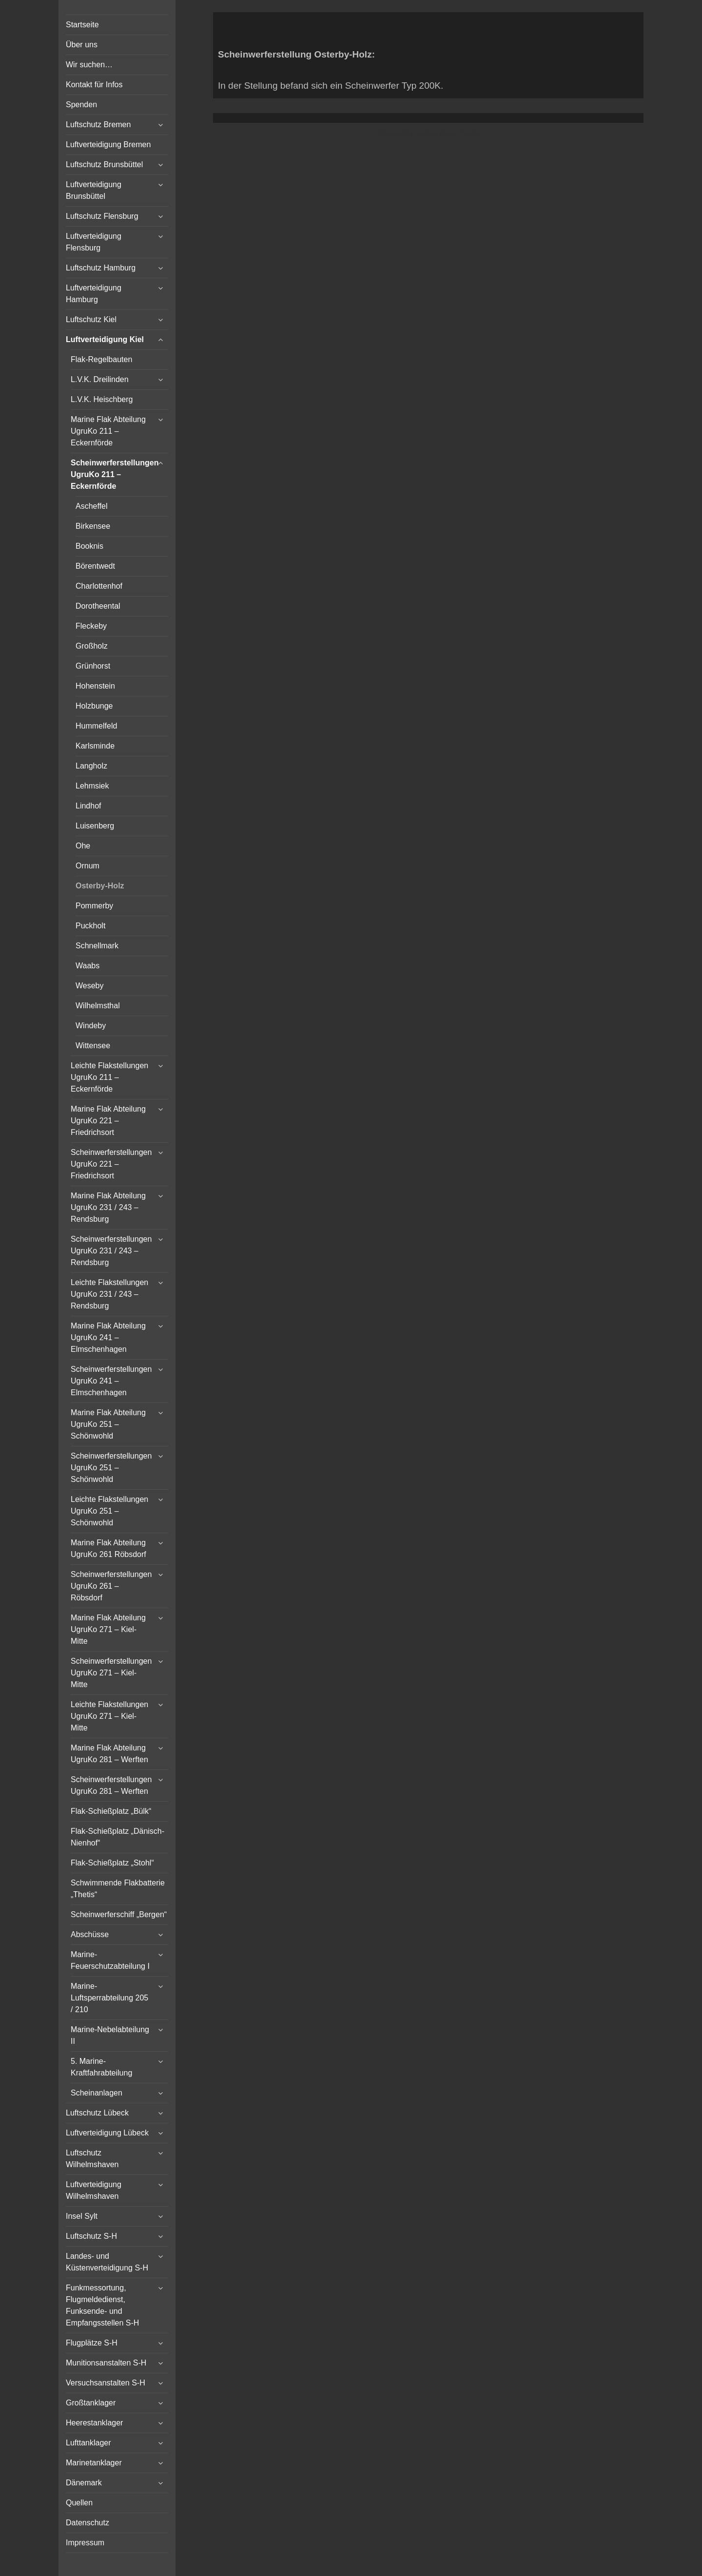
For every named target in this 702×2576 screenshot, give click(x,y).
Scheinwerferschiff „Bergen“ (119, 1914)
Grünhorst (93, 666)
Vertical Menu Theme (447, 133)
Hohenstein (95, 686)
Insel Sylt (82, 2216)
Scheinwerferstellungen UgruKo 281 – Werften (111, 1785)
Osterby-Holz (100, 886)
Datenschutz (87, 2522)
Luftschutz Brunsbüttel (104, 164)
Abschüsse (90, 1934)
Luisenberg (95, 826)
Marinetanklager (94, 2463)
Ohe (83, 846)
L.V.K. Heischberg (102, 399)
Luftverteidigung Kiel (105, 339)
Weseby (90, 985)
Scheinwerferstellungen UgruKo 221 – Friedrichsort (111, 1164)
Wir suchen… (89, 64)
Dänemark (84, 2483)
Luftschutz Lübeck (97, 2113)
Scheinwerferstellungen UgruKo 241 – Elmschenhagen (111, 1381)
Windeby (91, 1025)
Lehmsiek (92, 786)
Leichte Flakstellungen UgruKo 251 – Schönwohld (109, 1511)
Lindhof (88, 806)
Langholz (91, 766)
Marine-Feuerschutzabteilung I (110, 1960)
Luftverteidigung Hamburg (93, 294)
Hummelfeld (96, 726)
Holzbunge (94, 706)
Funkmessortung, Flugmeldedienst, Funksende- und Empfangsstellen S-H (102, 2305)
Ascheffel (92, 506)
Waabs (87, 965)
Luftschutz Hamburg (101, 268)
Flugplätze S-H (91, 2343)
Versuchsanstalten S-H (105, 2383)
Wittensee (93, 1045)
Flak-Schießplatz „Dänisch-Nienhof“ (117, 1837)
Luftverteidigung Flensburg (93, 242)
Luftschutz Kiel (91, 319)
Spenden (81, 104)
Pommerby (94, 906)
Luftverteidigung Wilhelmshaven (93, 2190)
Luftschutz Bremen (98, 124)
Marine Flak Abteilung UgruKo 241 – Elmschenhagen (108, 1337)
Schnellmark (97, 946)
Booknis (89, 546)
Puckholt (90, 926)
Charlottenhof (99, 586)
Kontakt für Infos (94, 84)
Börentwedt (95, 566)
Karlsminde (95, 746)
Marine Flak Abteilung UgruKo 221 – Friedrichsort (108, 1120)
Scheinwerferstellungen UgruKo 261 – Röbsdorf (111, 1586)
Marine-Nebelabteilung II (110, 2035)
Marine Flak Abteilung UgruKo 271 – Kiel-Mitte (108, 1629)
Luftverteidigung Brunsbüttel (93, 190)
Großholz (92, 646)
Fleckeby (91, 626)
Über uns (82, 44)
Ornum (87, 866)
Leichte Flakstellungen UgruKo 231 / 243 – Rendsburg (109, 1294)
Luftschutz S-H (91, 2236)
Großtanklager (91, 2403)
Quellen (79, 2503)
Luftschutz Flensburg (102, 216)
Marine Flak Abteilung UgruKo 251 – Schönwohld (108, 1424)
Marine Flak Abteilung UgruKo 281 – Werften (109, 1754)
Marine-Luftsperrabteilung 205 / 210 (109, 1998)
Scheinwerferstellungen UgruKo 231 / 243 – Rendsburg (111, 1251)
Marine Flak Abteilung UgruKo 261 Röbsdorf (108, 1548)
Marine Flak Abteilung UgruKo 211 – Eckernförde (108, 431)
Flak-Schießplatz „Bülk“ (111, 1811)
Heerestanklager (94, 2423)
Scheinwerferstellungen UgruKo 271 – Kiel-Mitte (111, 1673)
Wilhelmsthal (98, 1005)
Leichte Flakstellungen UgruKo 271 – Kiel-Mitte (109, 1716)
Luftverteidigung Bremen (108, 144)
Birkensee (93, 526)
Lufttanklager (88, 2443)
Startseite (82, 24)
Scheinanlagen (96, 2093)
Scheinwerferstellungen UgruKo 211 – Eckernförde (115, 474)
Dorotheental (98, 606)
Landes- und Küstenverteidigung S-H (107, 2262)
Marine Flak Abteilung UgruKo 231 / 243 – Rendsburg (108, 1207)
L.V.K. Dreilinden (100, 379)
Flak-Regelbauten (101, 359)
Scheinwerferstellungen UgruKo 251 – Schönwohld (111, 1467)
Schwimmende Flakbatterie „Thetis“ (118, 1889)
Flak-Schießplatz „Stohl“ (112, 1863)
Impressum (85, 2542)
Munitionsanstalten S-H (106, 2363)
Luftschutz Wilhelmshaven (92, 2159)
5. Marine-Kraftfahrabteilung (101, 2067)
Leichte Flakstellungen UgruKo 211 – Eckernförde (109, 1077)
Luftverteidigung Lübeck (107, 2133)
